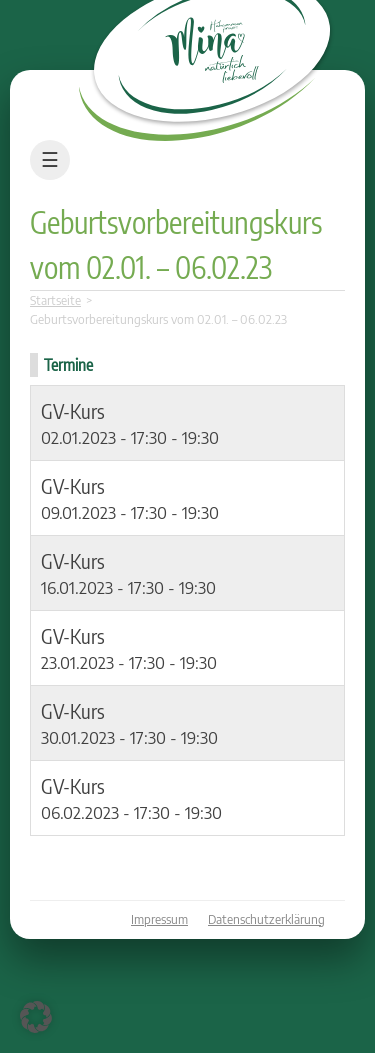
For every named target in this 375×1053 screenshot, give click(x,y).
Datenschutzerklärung (266, 919)
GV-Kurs (73, 410)
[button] (36, 1017)
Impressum (159, 919)
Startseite (55, 300)
